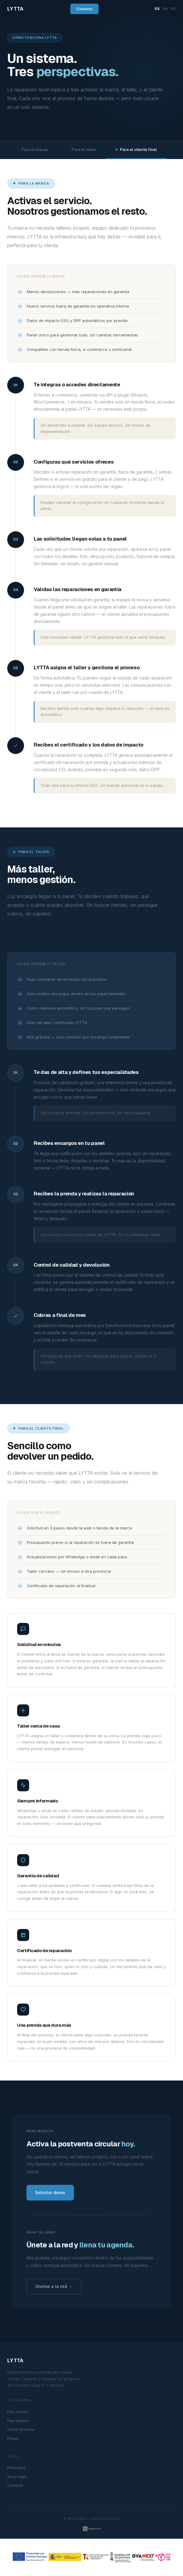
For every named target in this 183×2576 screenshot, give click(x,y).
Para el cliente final (136, 149)
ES (157, 9)
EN (165, 9)
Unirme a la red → (53, 2286)
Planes (13, 2438)
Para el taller (81, 149)
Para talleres (18, 2420)
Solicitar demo (50, 2192)
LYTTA (15, 9)
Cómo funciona (20, 2429)
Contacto (84, 9)
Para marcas (18, 2411)
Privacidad (16, 2467)
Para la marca (32, 149)
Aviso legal (16, 2476)
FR (173, 9)
